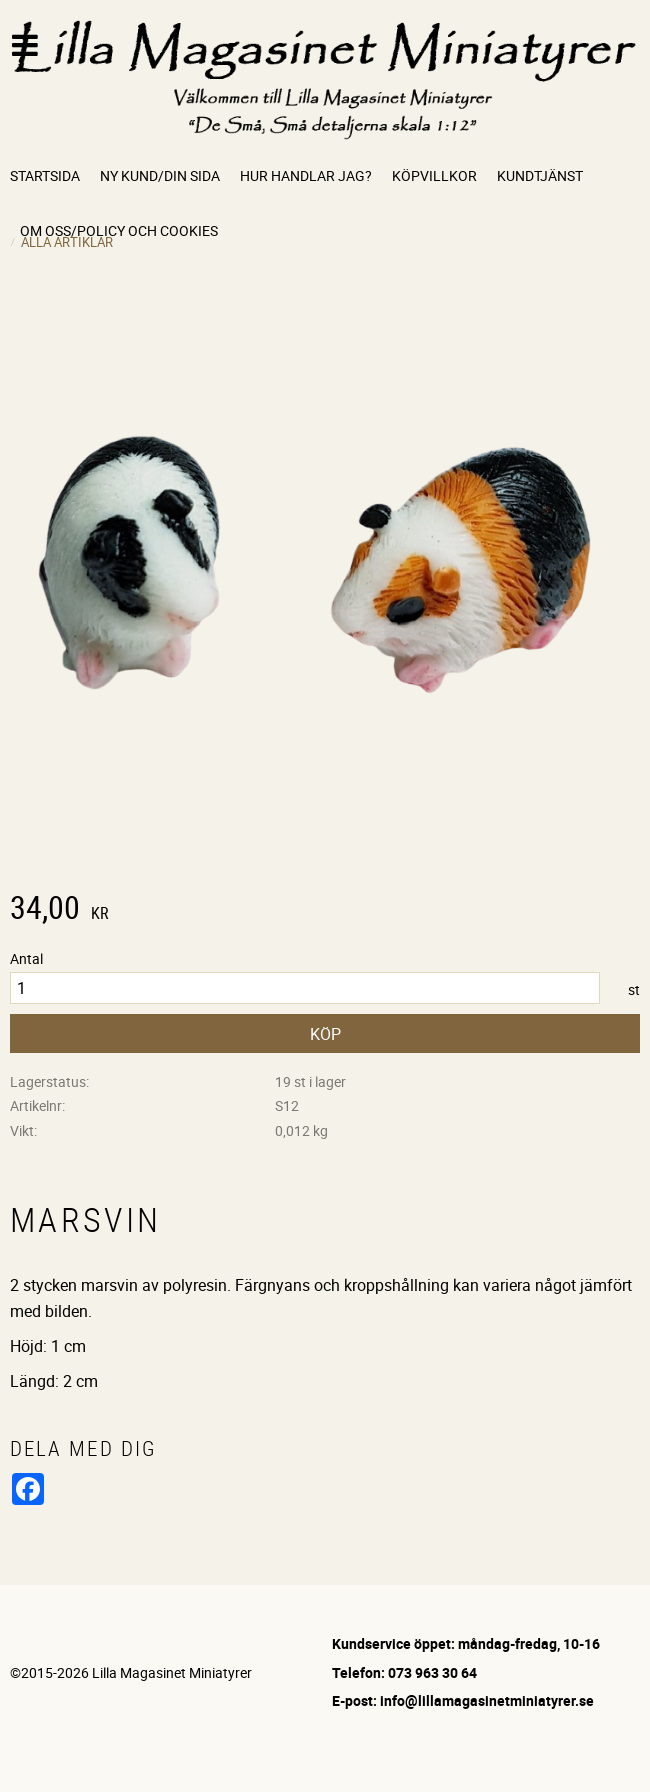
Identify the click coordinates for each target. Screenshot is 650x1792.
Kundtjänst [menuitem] (540, 175)
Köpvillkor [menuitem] (434, 175)
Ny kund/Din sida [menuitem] (160, 175)
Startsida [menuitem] (45, 175)
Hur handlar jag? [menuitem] (306, 175)
